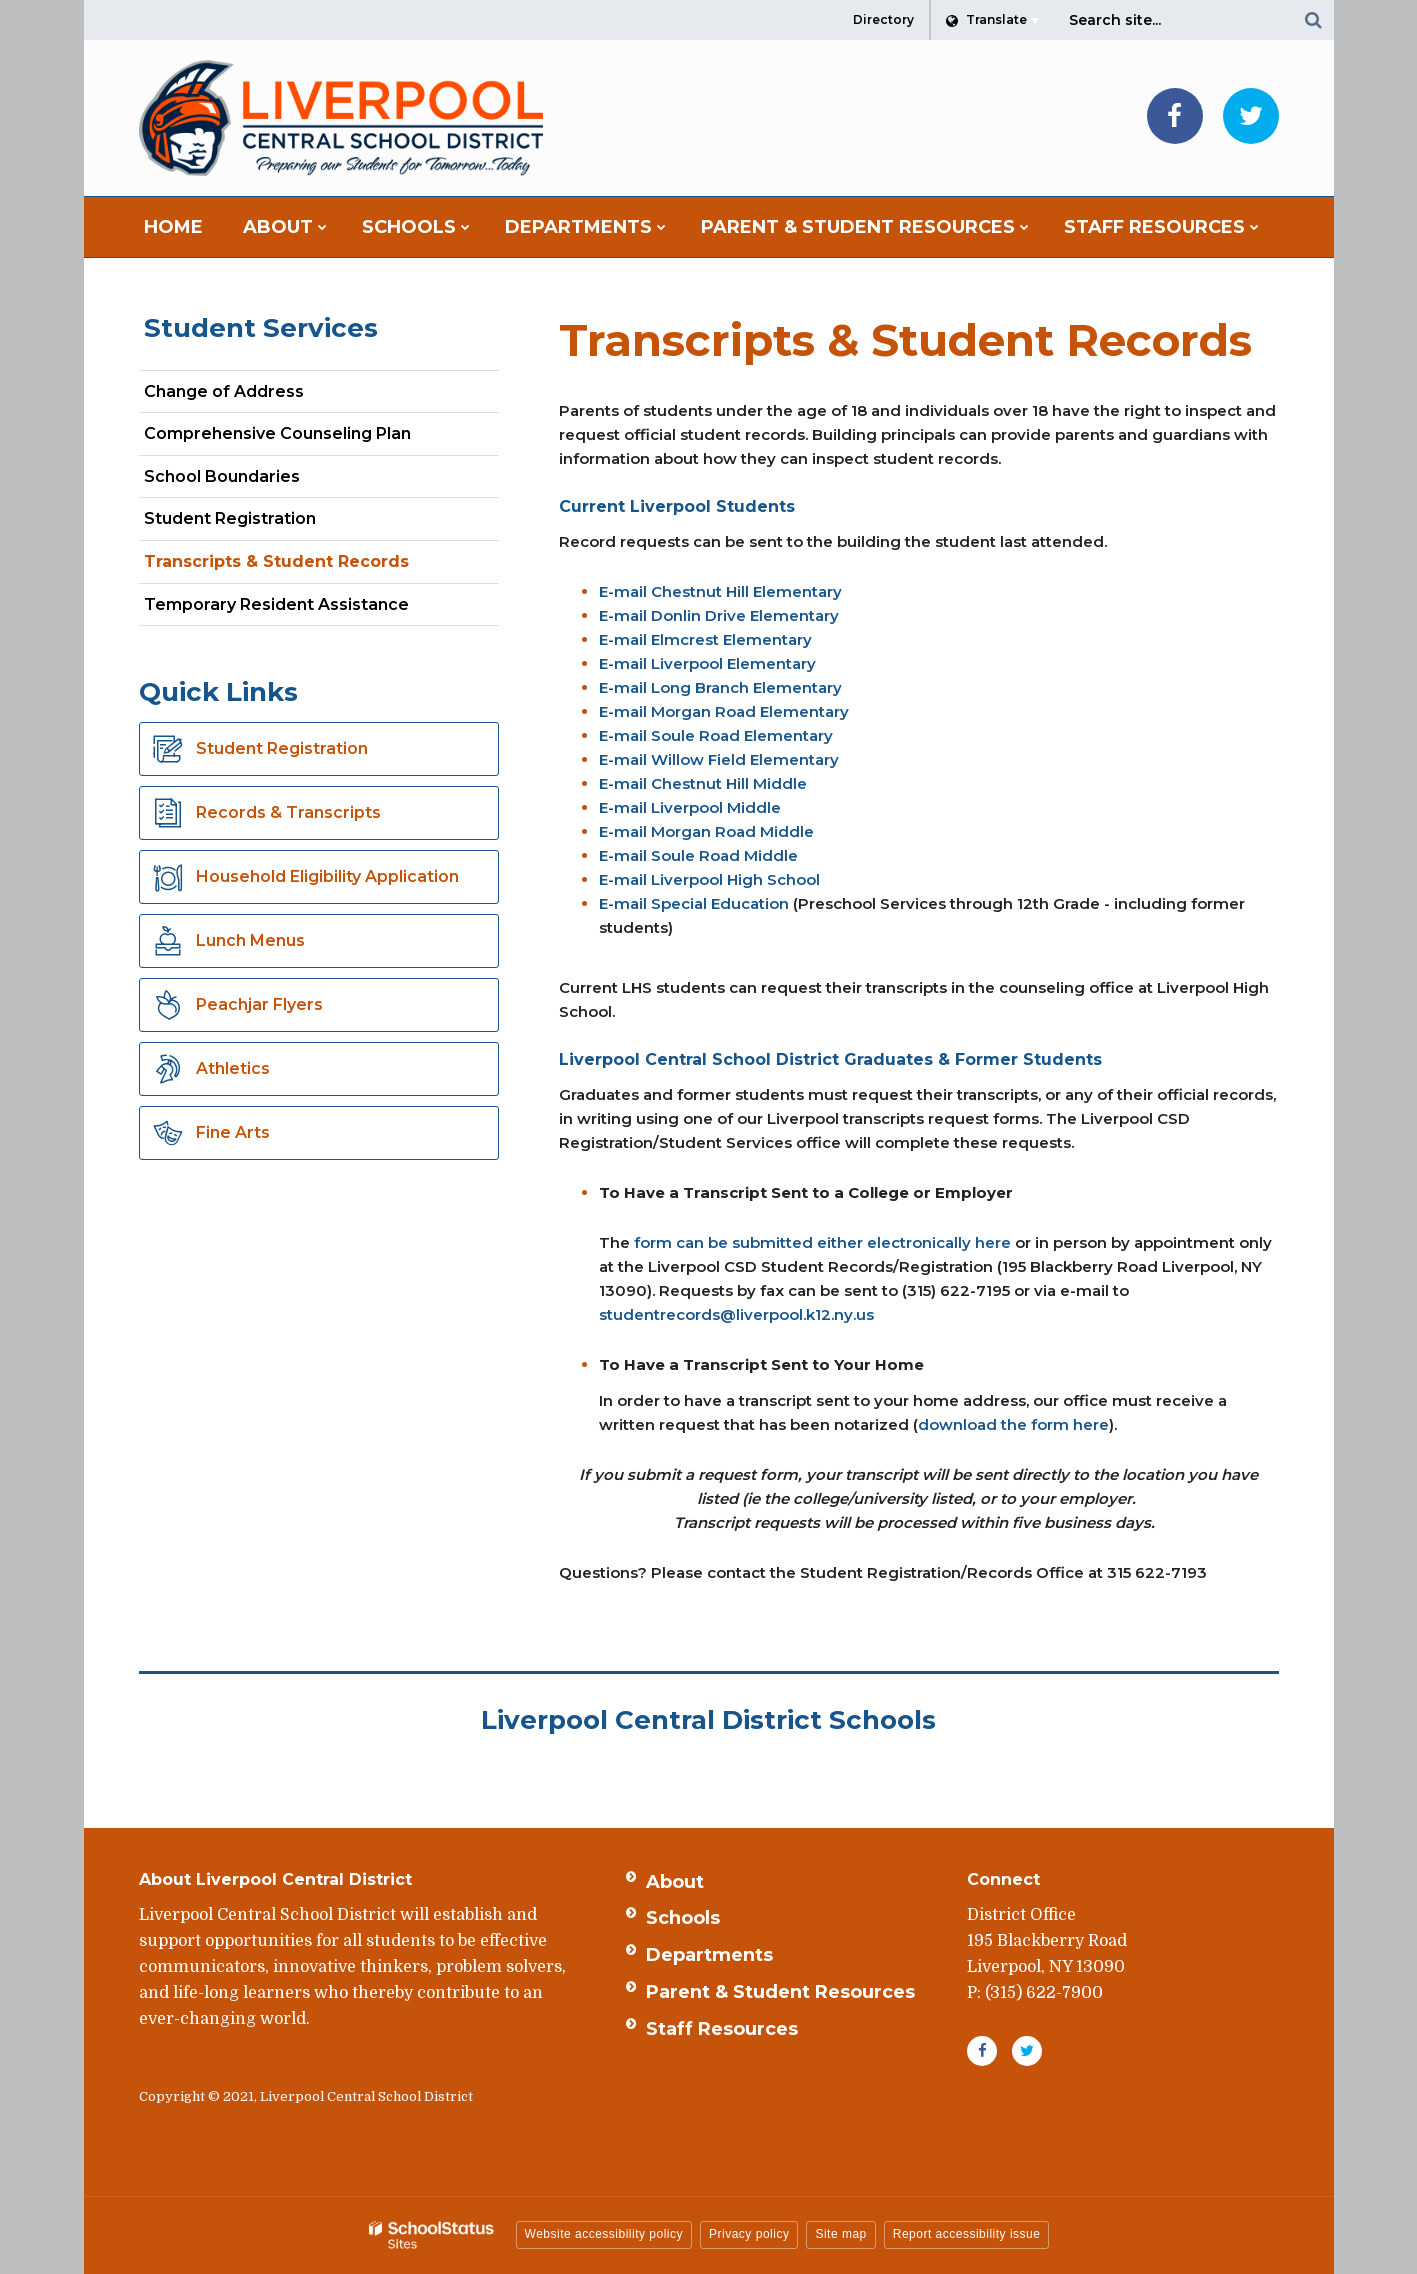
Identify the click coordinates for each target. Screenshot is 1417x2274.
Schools (683, 1918)
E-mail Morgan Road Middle (706, 831)
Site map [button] (840, 2234)
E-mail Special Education (694, 903)
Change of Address (224, 391)
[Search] (1314, 20)
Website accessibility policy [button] (604, 2234)
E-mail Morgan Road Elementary (724, 711)
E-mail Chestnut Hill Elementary (720, 591)
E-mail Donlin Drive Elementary (719, 615)
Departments (709, 1955)
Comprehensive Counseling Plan (312, 437)
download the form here (1013, 1424)
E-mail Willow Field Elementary (719, 759)
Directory (883, 19)
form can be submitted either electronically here (822, 1242)
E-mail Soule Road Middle (698, 855)
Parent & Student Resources (780, 1992)
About (675, 1882)
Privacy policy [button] (749, 2234)
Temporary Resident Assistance (276, 604)
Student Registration (230, 518)
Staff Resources (722, 2029)
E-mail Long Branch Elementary (720, 687)
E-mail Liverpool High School (709, 879)
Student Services (261, 328)
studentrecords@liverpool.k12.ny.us (736, 1314)
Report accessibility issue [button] (967, 2234)
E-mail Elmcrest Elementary (705, 639)
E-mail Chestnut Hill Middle (703, 783)
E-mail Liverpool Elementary (707, 663)
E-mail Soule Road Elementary (716, 735)
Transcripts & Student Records (276, 561)
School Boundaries (222, 476)
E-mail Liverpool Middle (690, 807)
